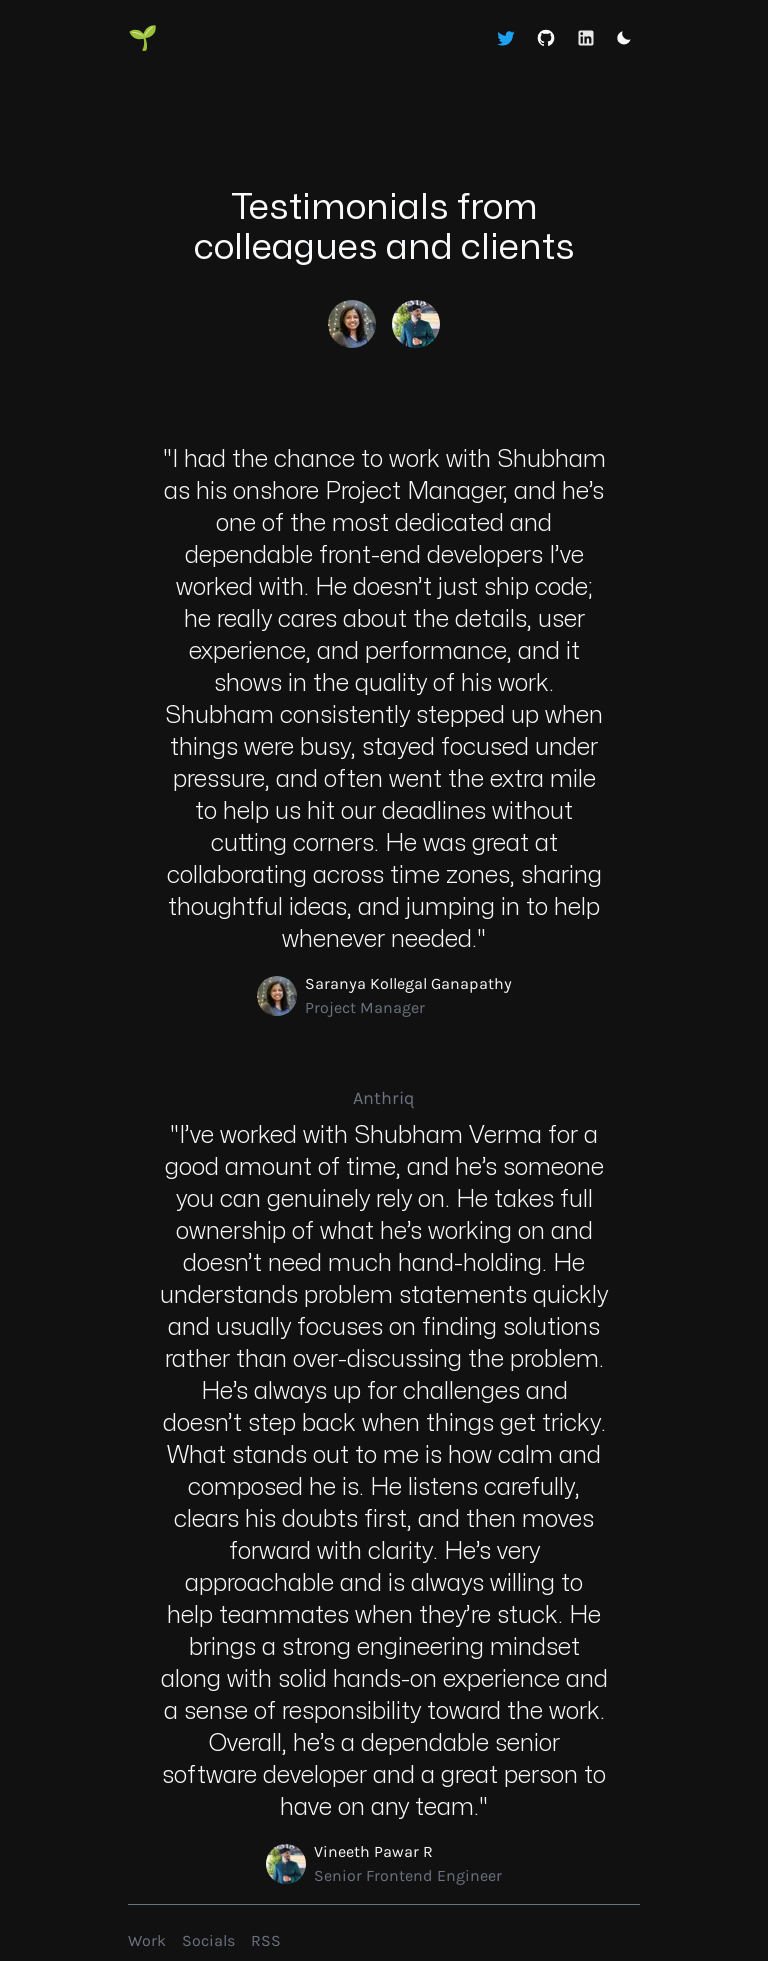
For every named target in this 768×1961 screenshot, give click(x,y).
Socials (208, 1940)
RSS (266, 1940)
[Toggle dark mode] (624, 38)
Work (147, 1940)
